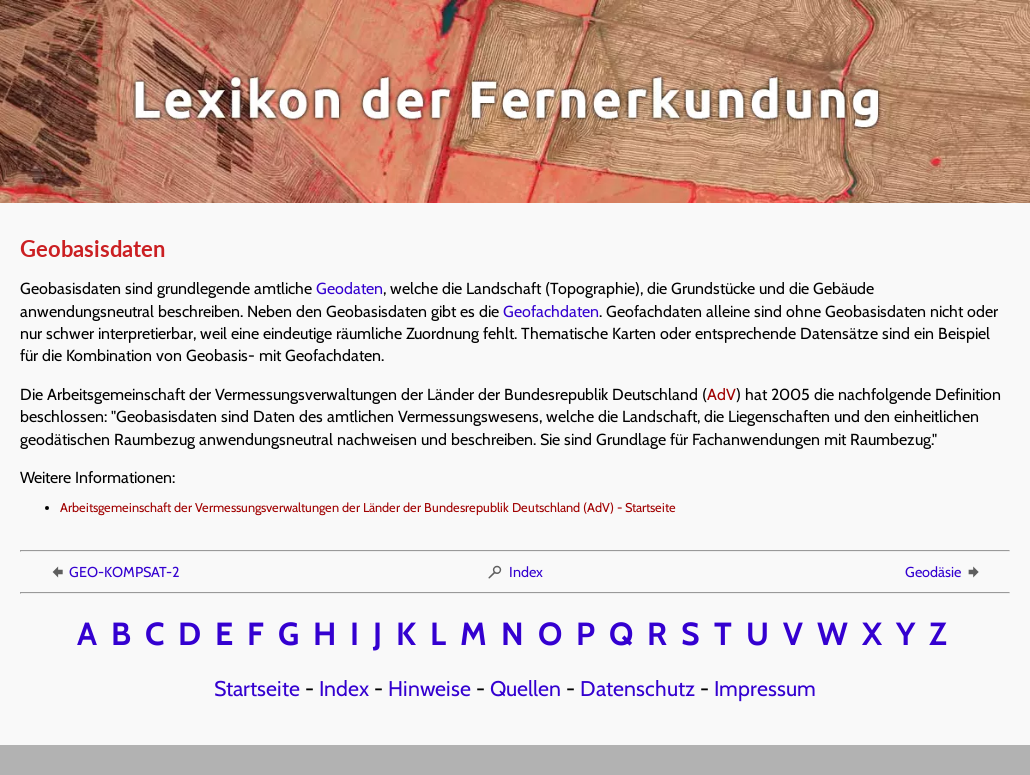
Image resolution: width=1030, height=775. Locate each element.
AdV (721, 394)
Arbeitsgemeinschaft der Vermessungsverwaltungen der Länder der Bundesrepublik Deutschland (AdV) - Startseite (368, 507)
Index (514, 572)
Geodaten (349, 288)
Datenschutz (637, 688)
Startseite (257, 688)
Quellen (525, 688)
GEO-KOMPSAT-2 (114, 572)
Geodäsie (943, 572)
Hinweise (429, 688)
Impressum (765, 688)
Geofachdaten (551, 311)
